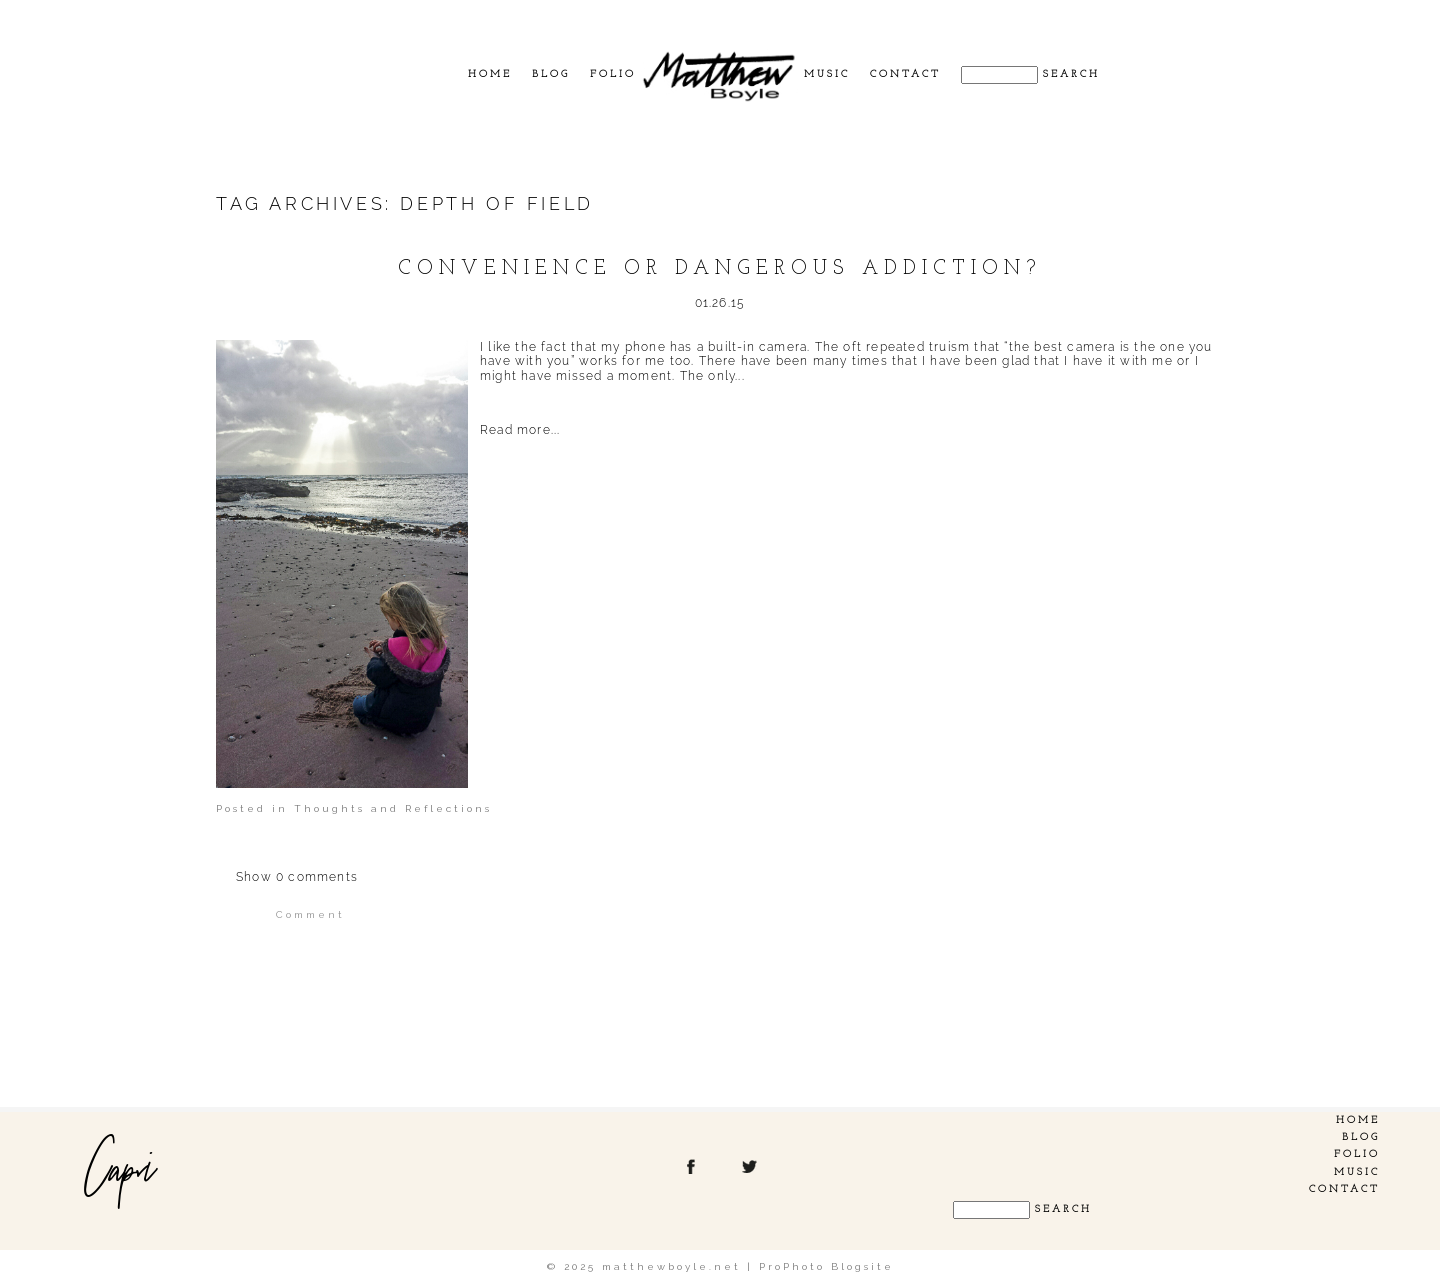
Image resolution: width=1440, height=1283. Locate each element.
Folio (613, 74)
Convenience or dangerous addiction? (720, 269)
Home (490, 74)
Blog (551, 74)
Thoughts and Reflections (393, 808)
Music (827, 74)
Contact (905, 74)
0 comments (297, 877)
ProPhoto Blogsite (826, 1266)
